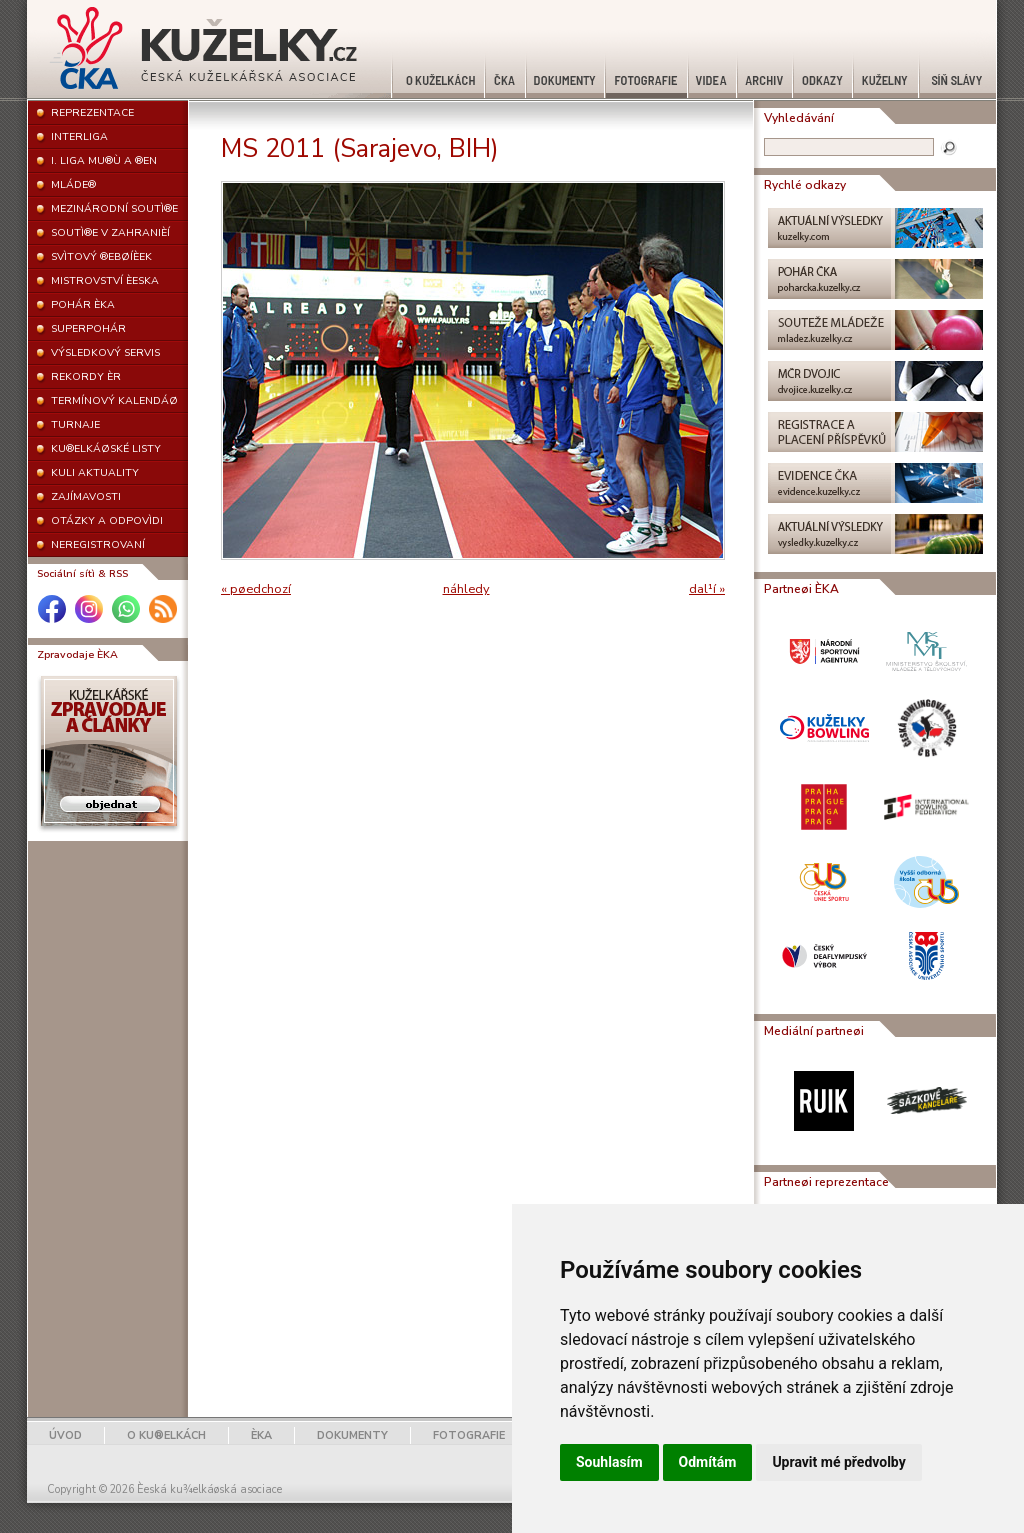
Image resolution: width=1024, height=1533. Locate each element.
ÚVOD (65, 1435)
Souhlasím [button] (609, 1462)
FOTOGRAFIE (469, 1435)
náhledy (466, 589)
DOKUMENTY (352, 1435)
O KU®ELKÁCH (166, 1435)
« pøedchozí (256, 589)
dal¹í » (707, 589)
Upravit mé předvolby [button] (838, 1462)
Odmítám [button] (708, 1462)
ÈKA (261, 1435)
